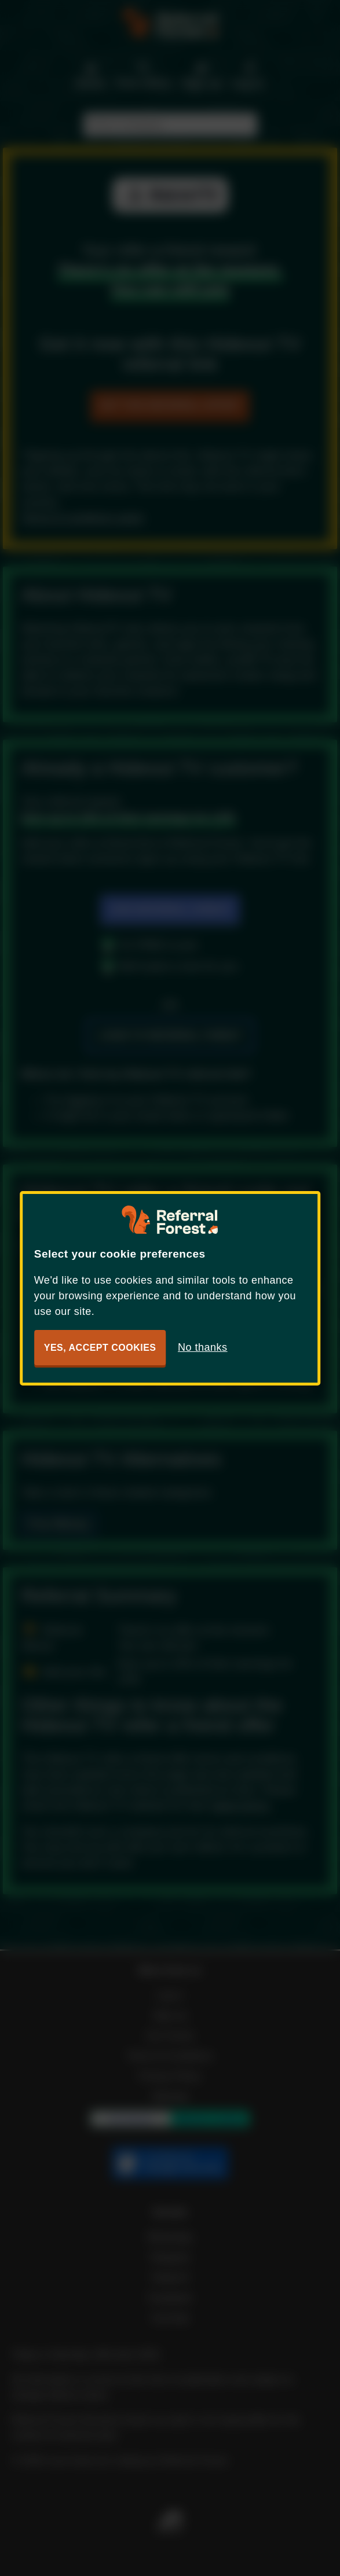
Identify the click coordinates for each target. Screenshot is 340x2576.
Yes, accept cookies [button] (100, 1348)
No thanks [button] (203, 1347)
